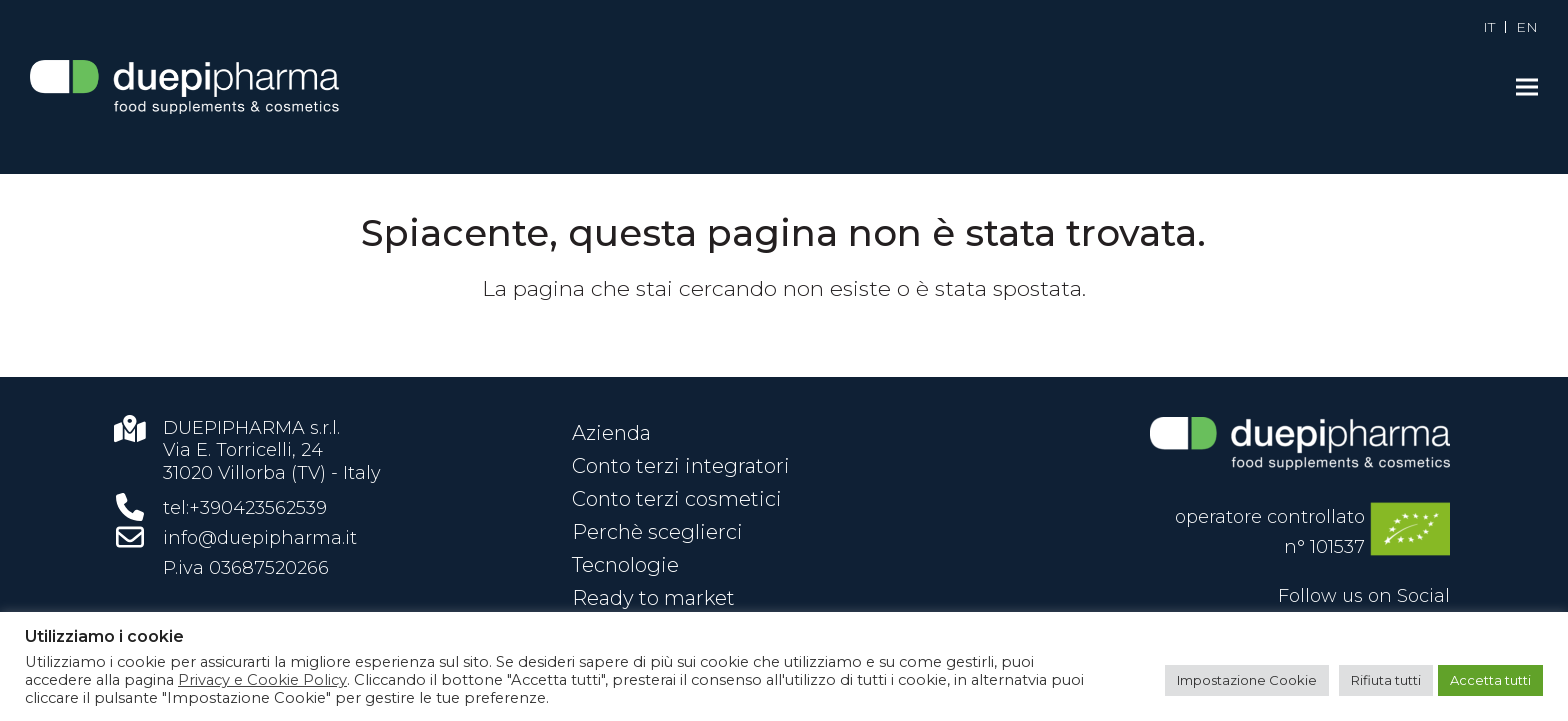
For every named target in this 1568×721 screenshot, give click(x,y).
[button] (1527, 87)
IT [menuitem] (1489, 27)
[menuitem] (1489, 27)
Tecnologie (625, 565)
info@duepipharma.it (260, 538)
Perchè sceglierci (657, 532)
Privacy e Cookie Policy (262, 680)
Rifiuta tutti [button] (1386, 680)
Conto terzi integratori (681, 466)
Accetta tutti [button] (1490, 680)
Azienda (611, 433)
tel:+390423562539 (245, 508)
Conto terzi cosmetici (677, 499)
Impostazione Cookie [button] (1247, 680)
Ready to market (653, 598)
